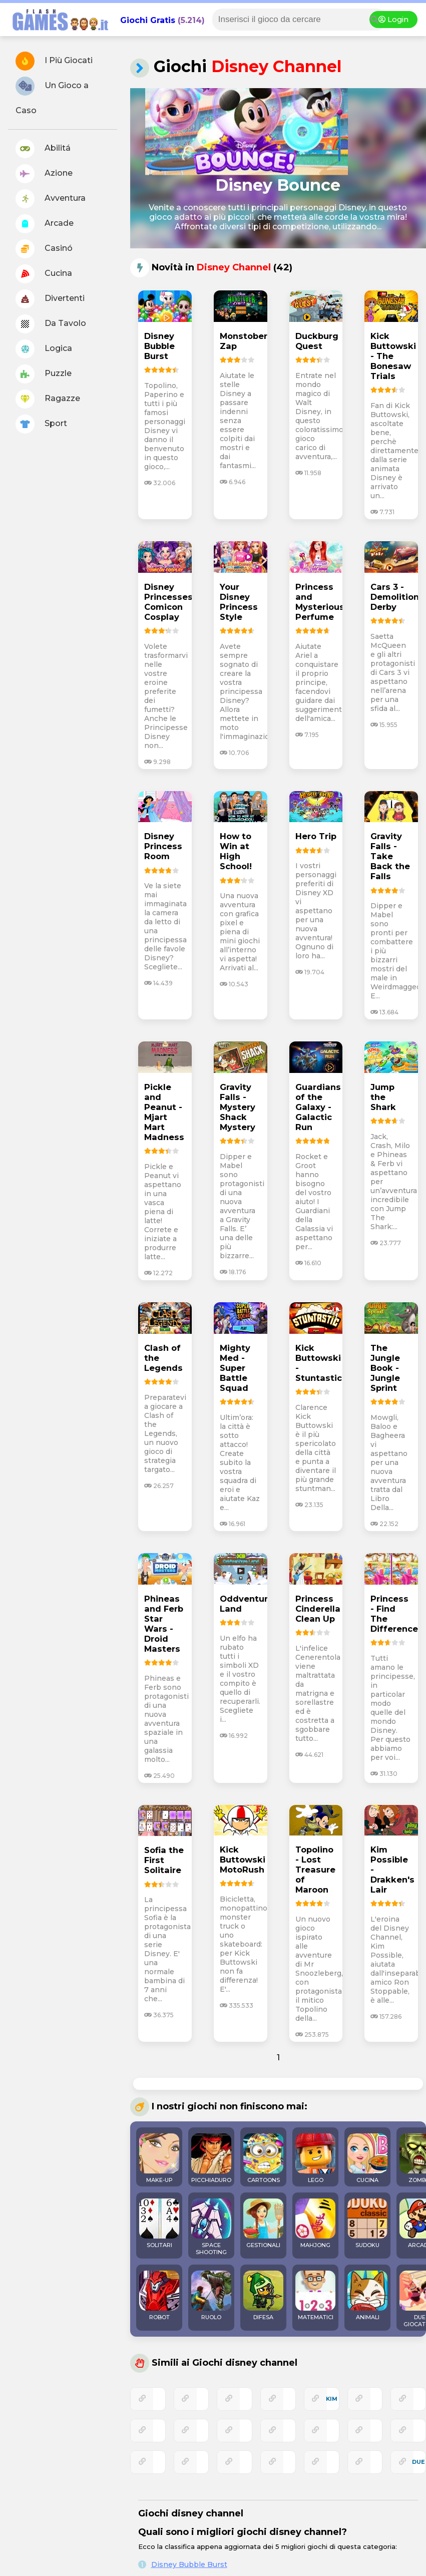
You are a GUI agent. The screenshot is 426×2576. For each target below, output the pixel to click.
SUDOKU (367, 2223)
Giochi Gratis (147, 20)
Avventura (51, 198)
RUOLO (211, 2296)
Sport (41, 424)
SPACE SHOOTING (211, 2227)
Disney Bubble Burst (189, 2564)
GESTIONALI (263, 2223)
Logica (44, 348)
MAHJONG (315, 2223)
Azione (44, 173)
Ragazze (48, 399)
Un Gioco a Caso (52, 96)
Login (393, 19)
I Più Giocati (54, 61)
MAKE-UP (159, 2158)
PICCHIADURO (211, 2158)
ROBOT (159, 2296)
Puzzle (44, 374)
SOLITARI (159, 2223)
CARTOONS (263, 2158)
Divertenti (50, 298)
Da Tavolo (51, 323)
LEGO (315, 2158)
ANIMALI (367, 2296)
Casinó (44, 248)
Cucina (44, 273)
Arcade (45, 223)
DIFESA (263, 2296)
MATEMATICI (315, 2296)
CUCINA (367, 2158)
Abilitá (43, 148)
